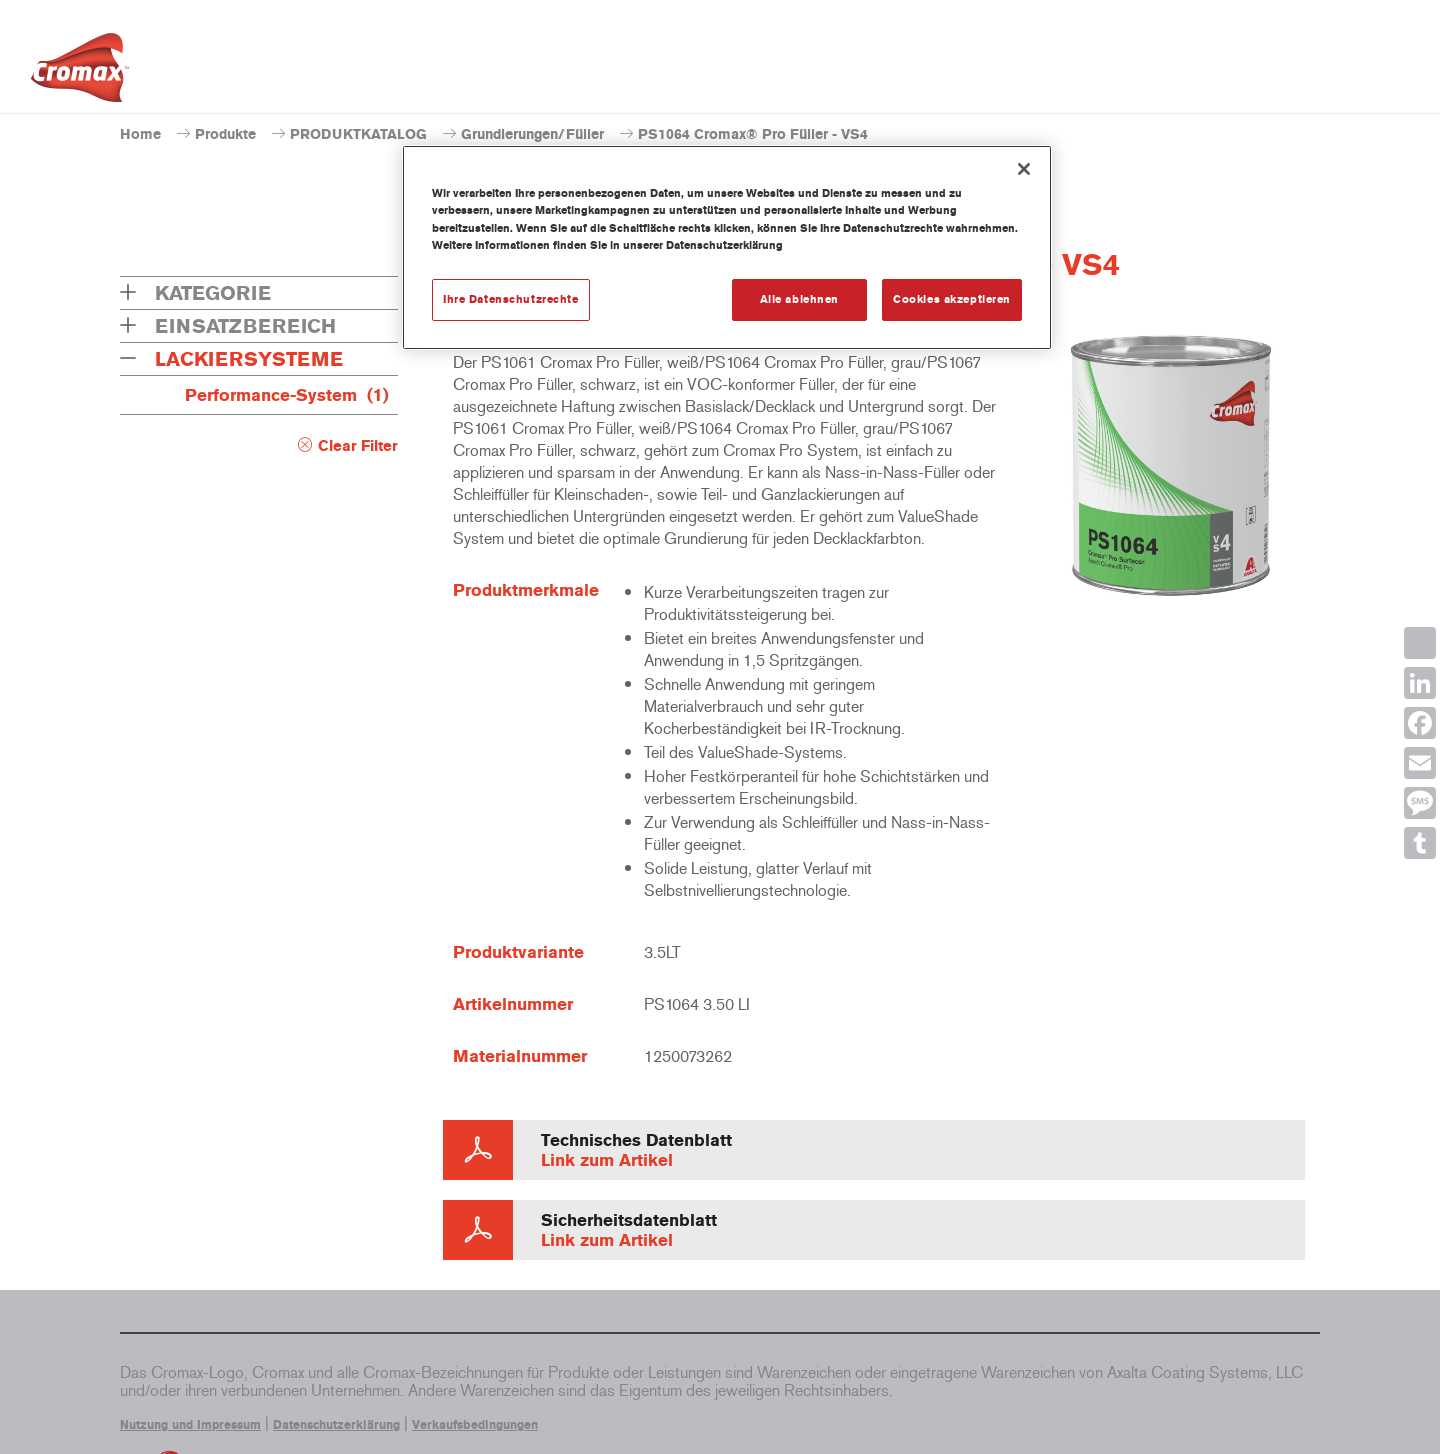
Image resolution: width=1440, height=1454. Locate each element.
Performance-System (287, 395)
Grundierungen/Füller (532, 134)
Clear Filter (358, 446)
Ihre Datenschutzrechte (511, 299)
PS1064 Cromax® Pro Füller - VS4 (753, 134)
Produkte (225, 134)
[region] (727, 247)
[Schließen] (1024, 169)
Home (140, 134)
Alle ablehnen (799, 299)
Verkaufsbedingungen (475, 1425)
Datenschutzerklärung (336, 1425)
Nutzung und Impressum (190, 1425)
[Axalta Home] (80, 73)
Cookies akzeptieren (952, 299)
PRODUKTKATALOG (358, 134)
